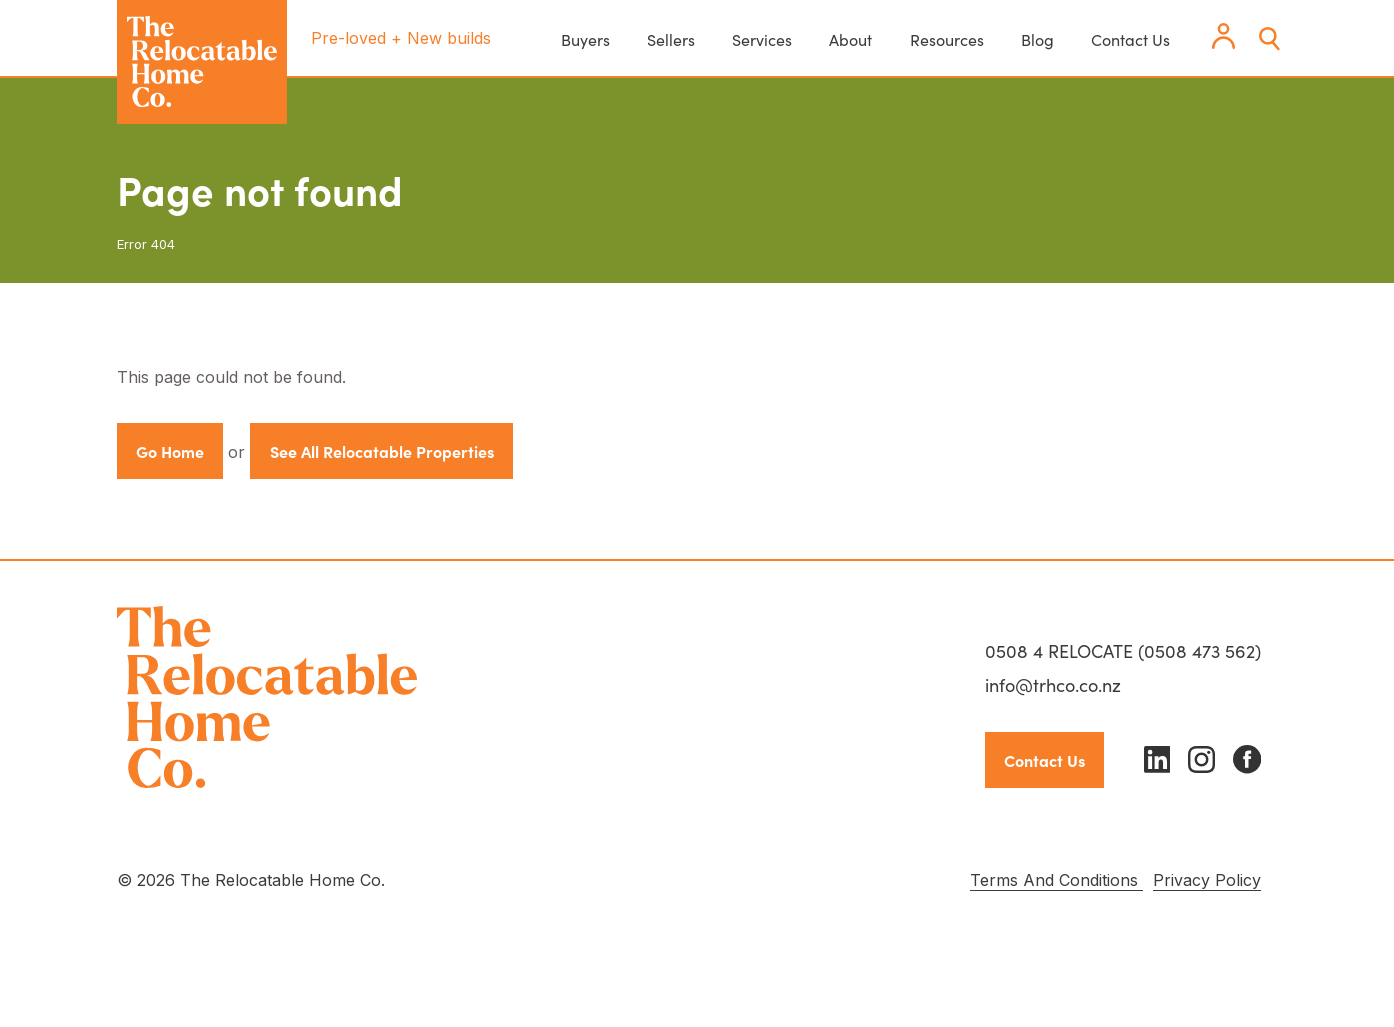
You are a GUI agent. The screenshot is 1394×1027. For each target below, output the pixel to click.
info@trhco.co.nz (1053, 684)
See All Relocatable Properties (382, 451)
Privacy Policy (1207, 880)
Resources (947, 39)
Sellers (671, 39)
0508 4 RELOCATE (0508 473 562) (1123, 650)
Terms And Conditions (1056, 880)
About (850, 39)
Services (762, 39)
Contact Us (1130, 39)
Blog (1037, 39)
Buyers (585, 39)
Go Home (170, 451)
